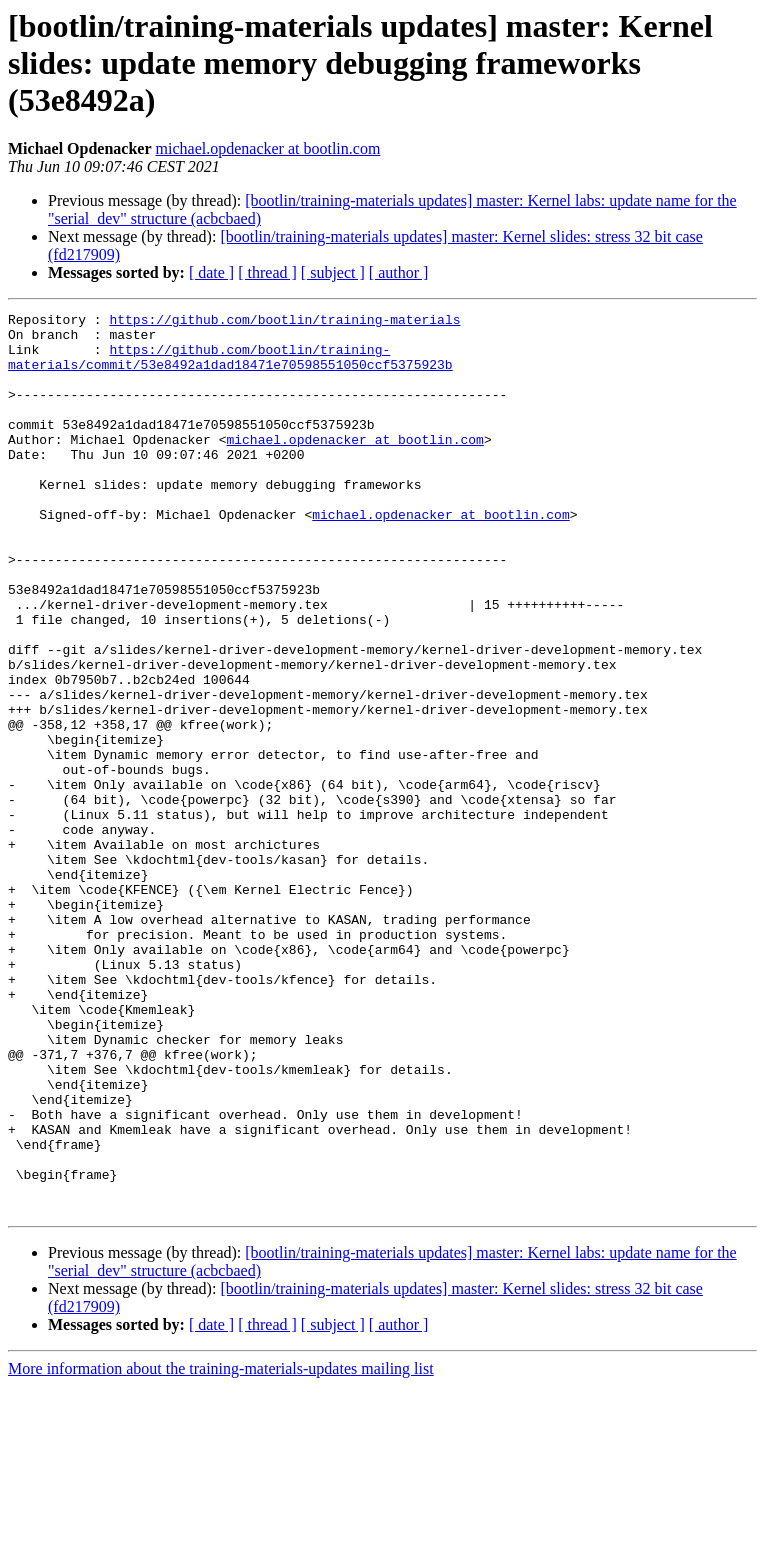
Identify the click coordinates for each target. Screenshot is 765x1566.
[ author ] (399, 272)
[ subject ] (333, 272)
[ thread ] (267, 272)
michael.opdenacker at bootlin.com (268, 148)
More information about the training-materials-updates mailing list (221, 1548)
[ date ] (211, 272)
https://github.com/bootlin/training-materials (284, 322)
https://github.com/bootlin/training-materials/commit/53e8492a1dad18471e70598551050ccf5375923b (230, 367)
